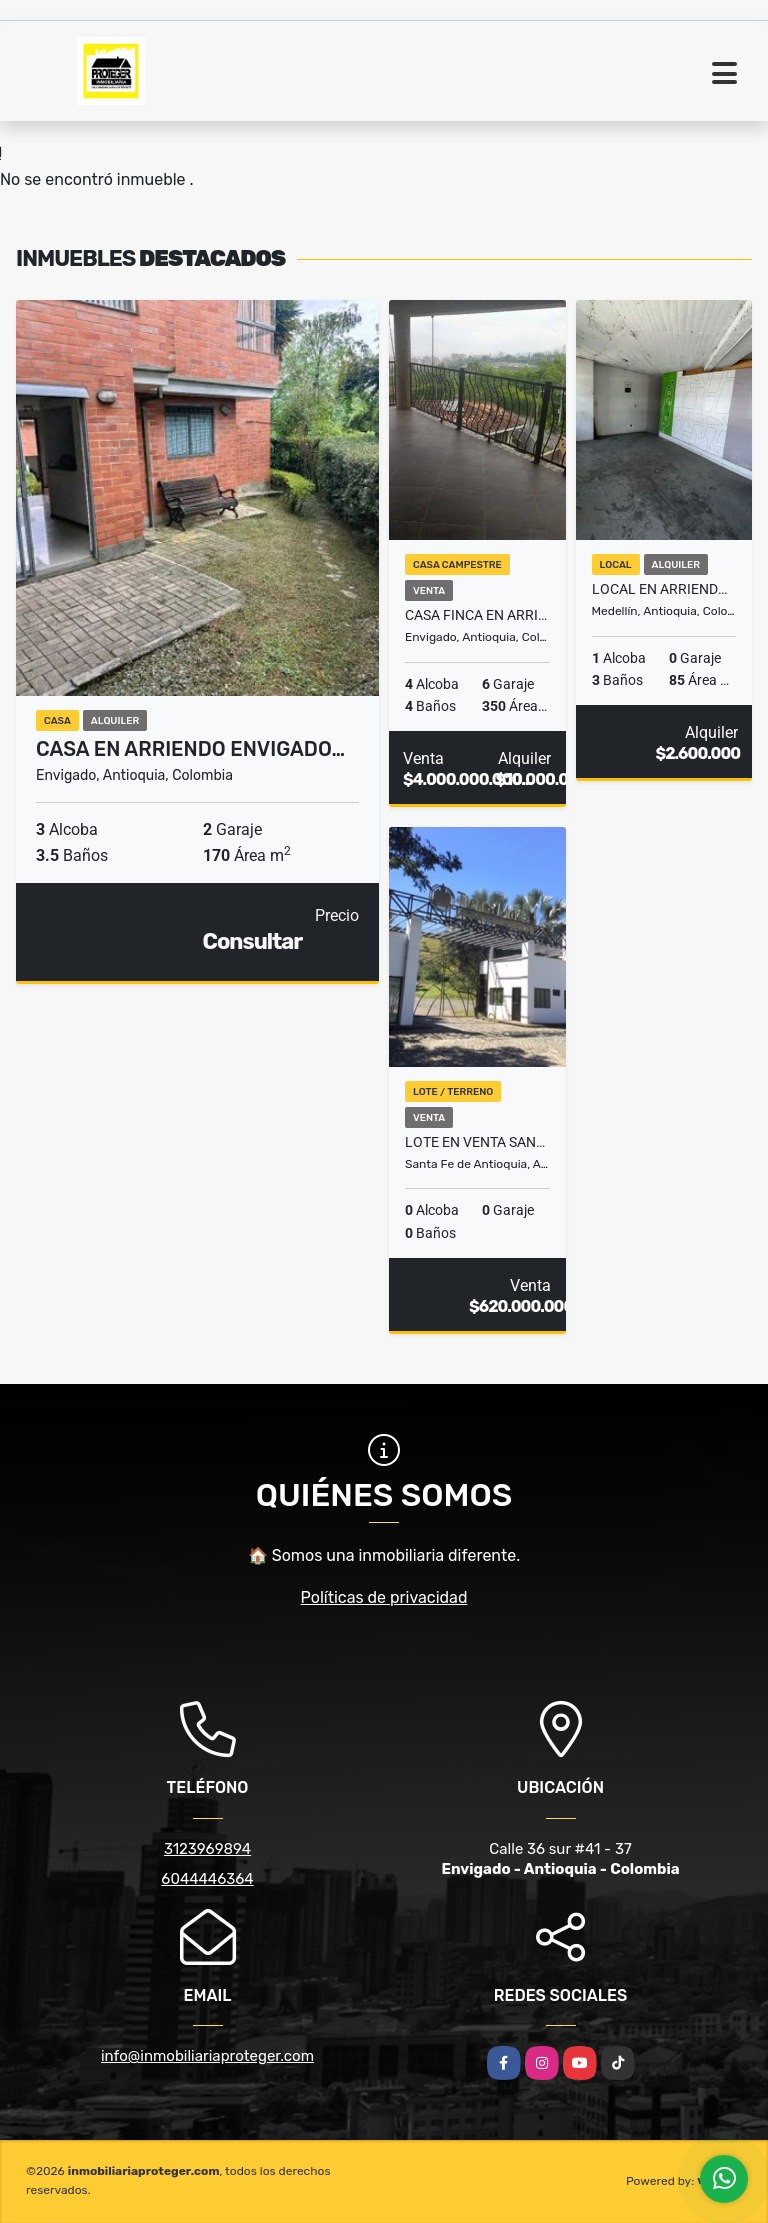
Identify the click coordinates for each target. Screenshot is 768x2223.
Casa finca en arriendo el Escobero (477, 615)
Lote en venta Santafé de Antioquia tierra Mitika (477, 1142)
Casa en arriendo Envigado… (190, 749)
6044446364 (207, 1879)
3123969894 (207, 1849)
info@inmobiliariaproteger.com (207, 2056)
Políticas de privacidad (384, 1597)
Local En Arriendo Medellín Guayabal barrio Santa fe (664, 589)
